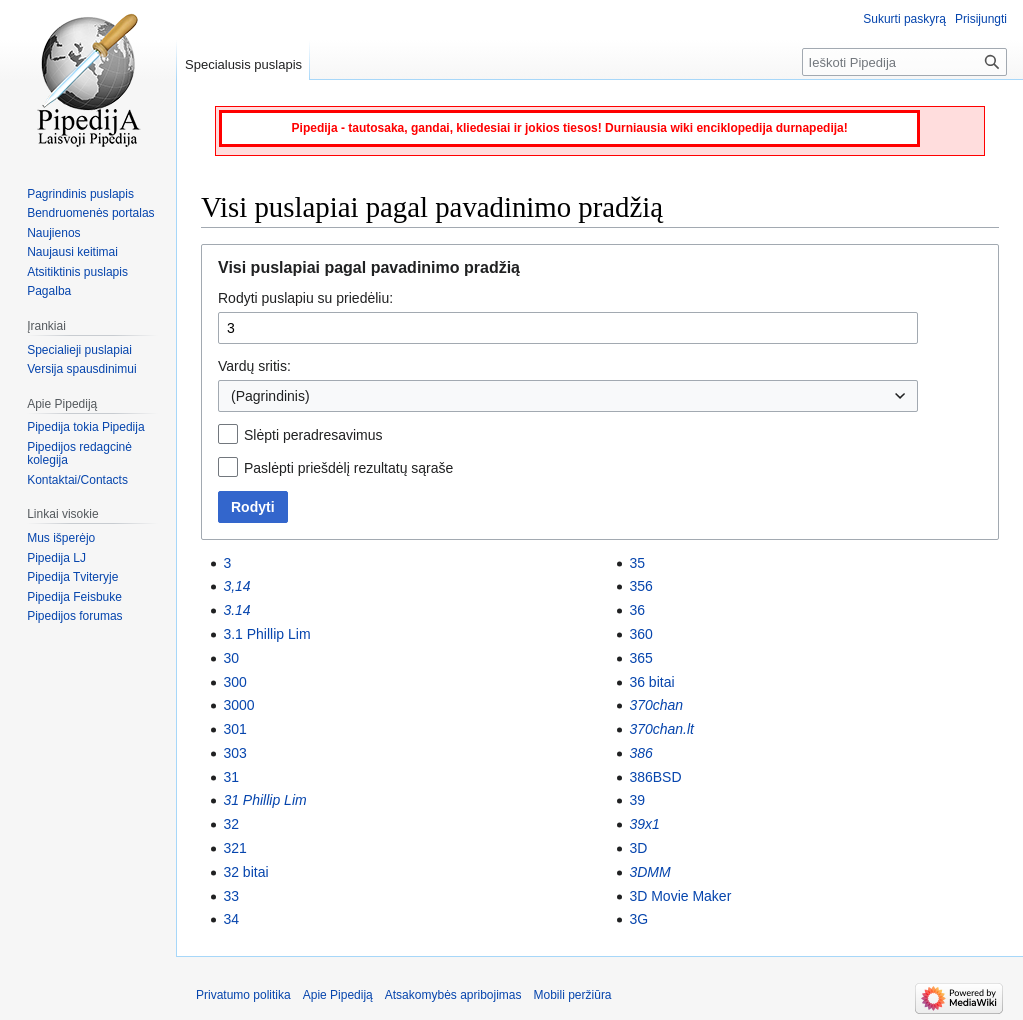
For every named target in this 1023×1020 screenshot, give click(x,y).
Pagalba (49, 291)
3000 (238, 705)
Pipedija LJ (56, 558)
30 (231, 658)
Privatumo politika (243, 995)
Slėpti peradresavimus (313, 435)
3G (638, 919)
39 (637, 800)
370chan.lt (661, 729)
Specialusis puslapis (243, 64)
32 (231, 824)
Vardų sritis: (254, 366)
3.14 (236, 610)
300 (234, 682)
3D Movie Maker (680, 896)
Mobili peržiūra (573, 995)
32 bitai (245, 872)
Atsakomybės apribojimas (453, 995)
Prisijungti (981, 19)
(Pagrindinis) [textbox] (270, 396)
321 (234, 848)
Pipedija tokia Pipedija (85, 427)
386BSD (655, 777)
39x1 (644, 824)
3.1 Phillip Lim (266, 634)
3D (638, 848)
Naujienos (53, 233)
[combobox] (568, 396)
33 (231, 896)
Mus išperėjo (61, 538)
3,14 (236, 586)
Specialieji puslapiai (79, 350)
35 (637, 563)
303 (234, 753)
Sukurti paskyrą (904, 19)
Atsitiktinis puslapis (77, 272)
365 (640, 658)
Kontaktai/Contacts (77, 480)
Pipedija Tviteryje (72, 577)
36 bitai (651, 682)
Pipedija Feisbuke (74, 597)
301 (234, 729)
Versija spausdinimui (81, 369)
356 (640, 586)
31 (231, 777)
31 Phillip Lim (264, 800)
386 (640, 753)
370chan (656, 705)
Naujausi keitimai (72, 252)
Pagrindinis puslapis (80, 194)
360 (640, 634)
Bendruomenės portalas (90, 213)
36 (637, 610)
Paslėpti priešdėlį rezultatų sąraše (348, 468)
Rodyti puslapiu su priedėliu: (305, 298)
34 (231, 919)
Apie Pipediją (338, 995)
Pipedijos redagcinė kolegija (79, 454)
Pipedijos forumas (74, 616)
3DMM (649, 872)
